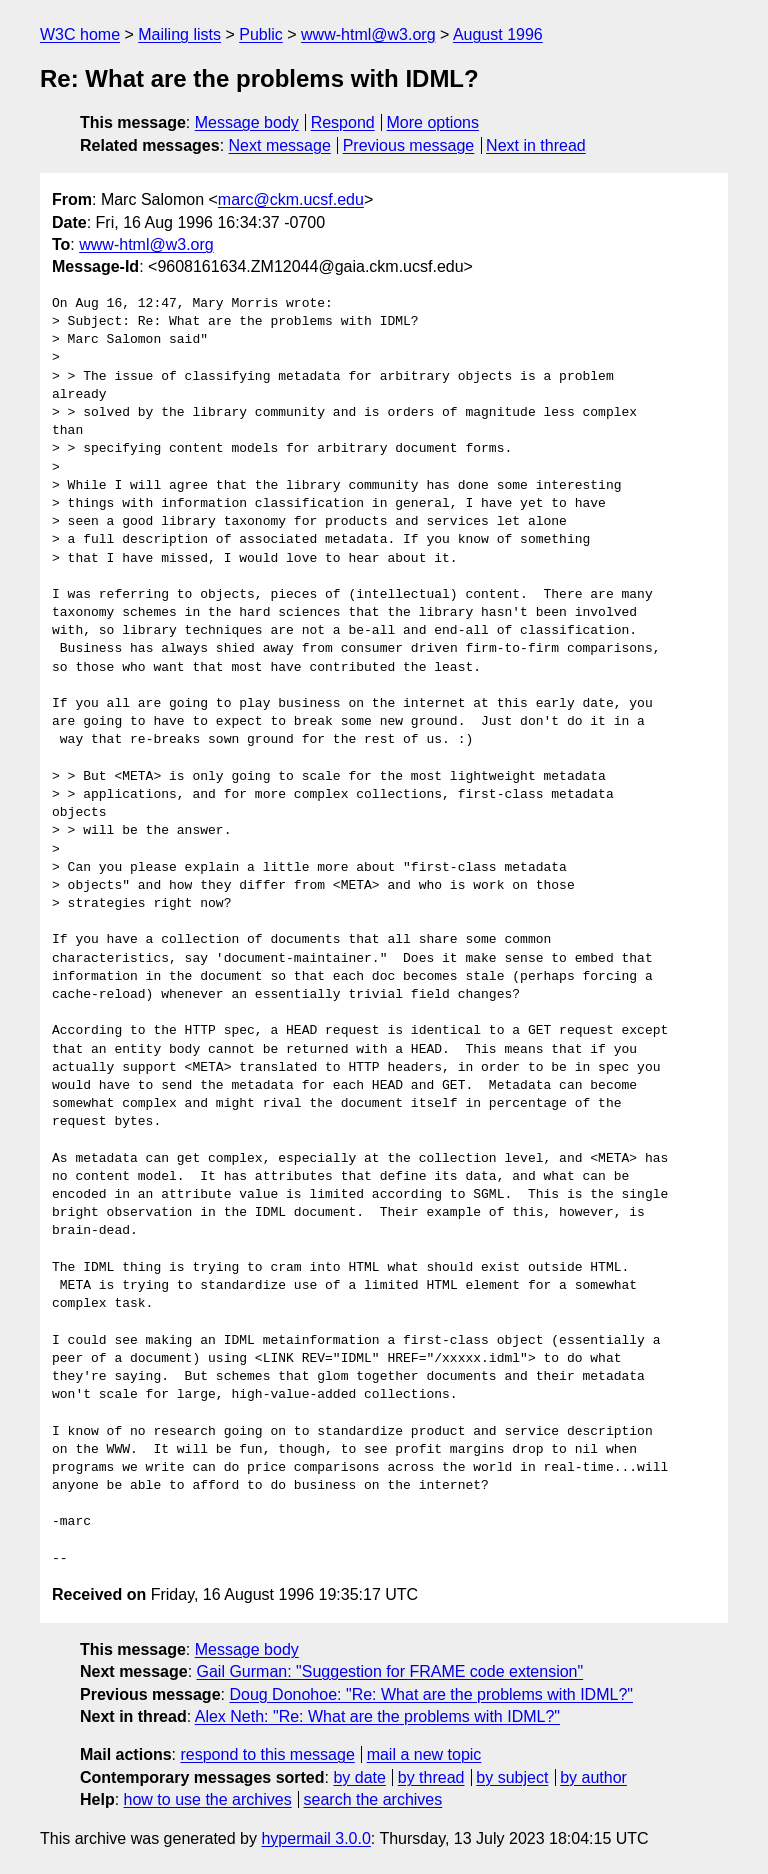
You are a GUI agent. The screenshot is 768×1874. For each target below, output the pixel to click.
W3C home (80, 34)
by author (593, 1777)
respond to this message (267, 1754)
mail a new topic (424, 1754)
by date (359, 1777)
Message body (247, 122)
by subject (512, 1777)
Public (261, 34)
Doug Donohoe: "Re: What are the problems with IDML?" (431, 1694)
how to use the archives (208, 1799)
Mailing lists (179, 34)
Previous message (409, 145)
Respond (343, 122)
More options (433, 122)
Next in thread (536, 145)
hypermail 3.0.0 (315, 1838)
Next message (280, 145)
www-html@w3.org (368, 34)
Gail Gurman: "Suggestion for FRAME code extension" (390, 1671)
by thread (431, 1777)
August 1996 (498, 34)
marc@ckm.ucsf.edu (291, 199)
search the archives (373, 1799)
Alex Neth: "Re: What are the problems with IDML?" (377, 1716)
